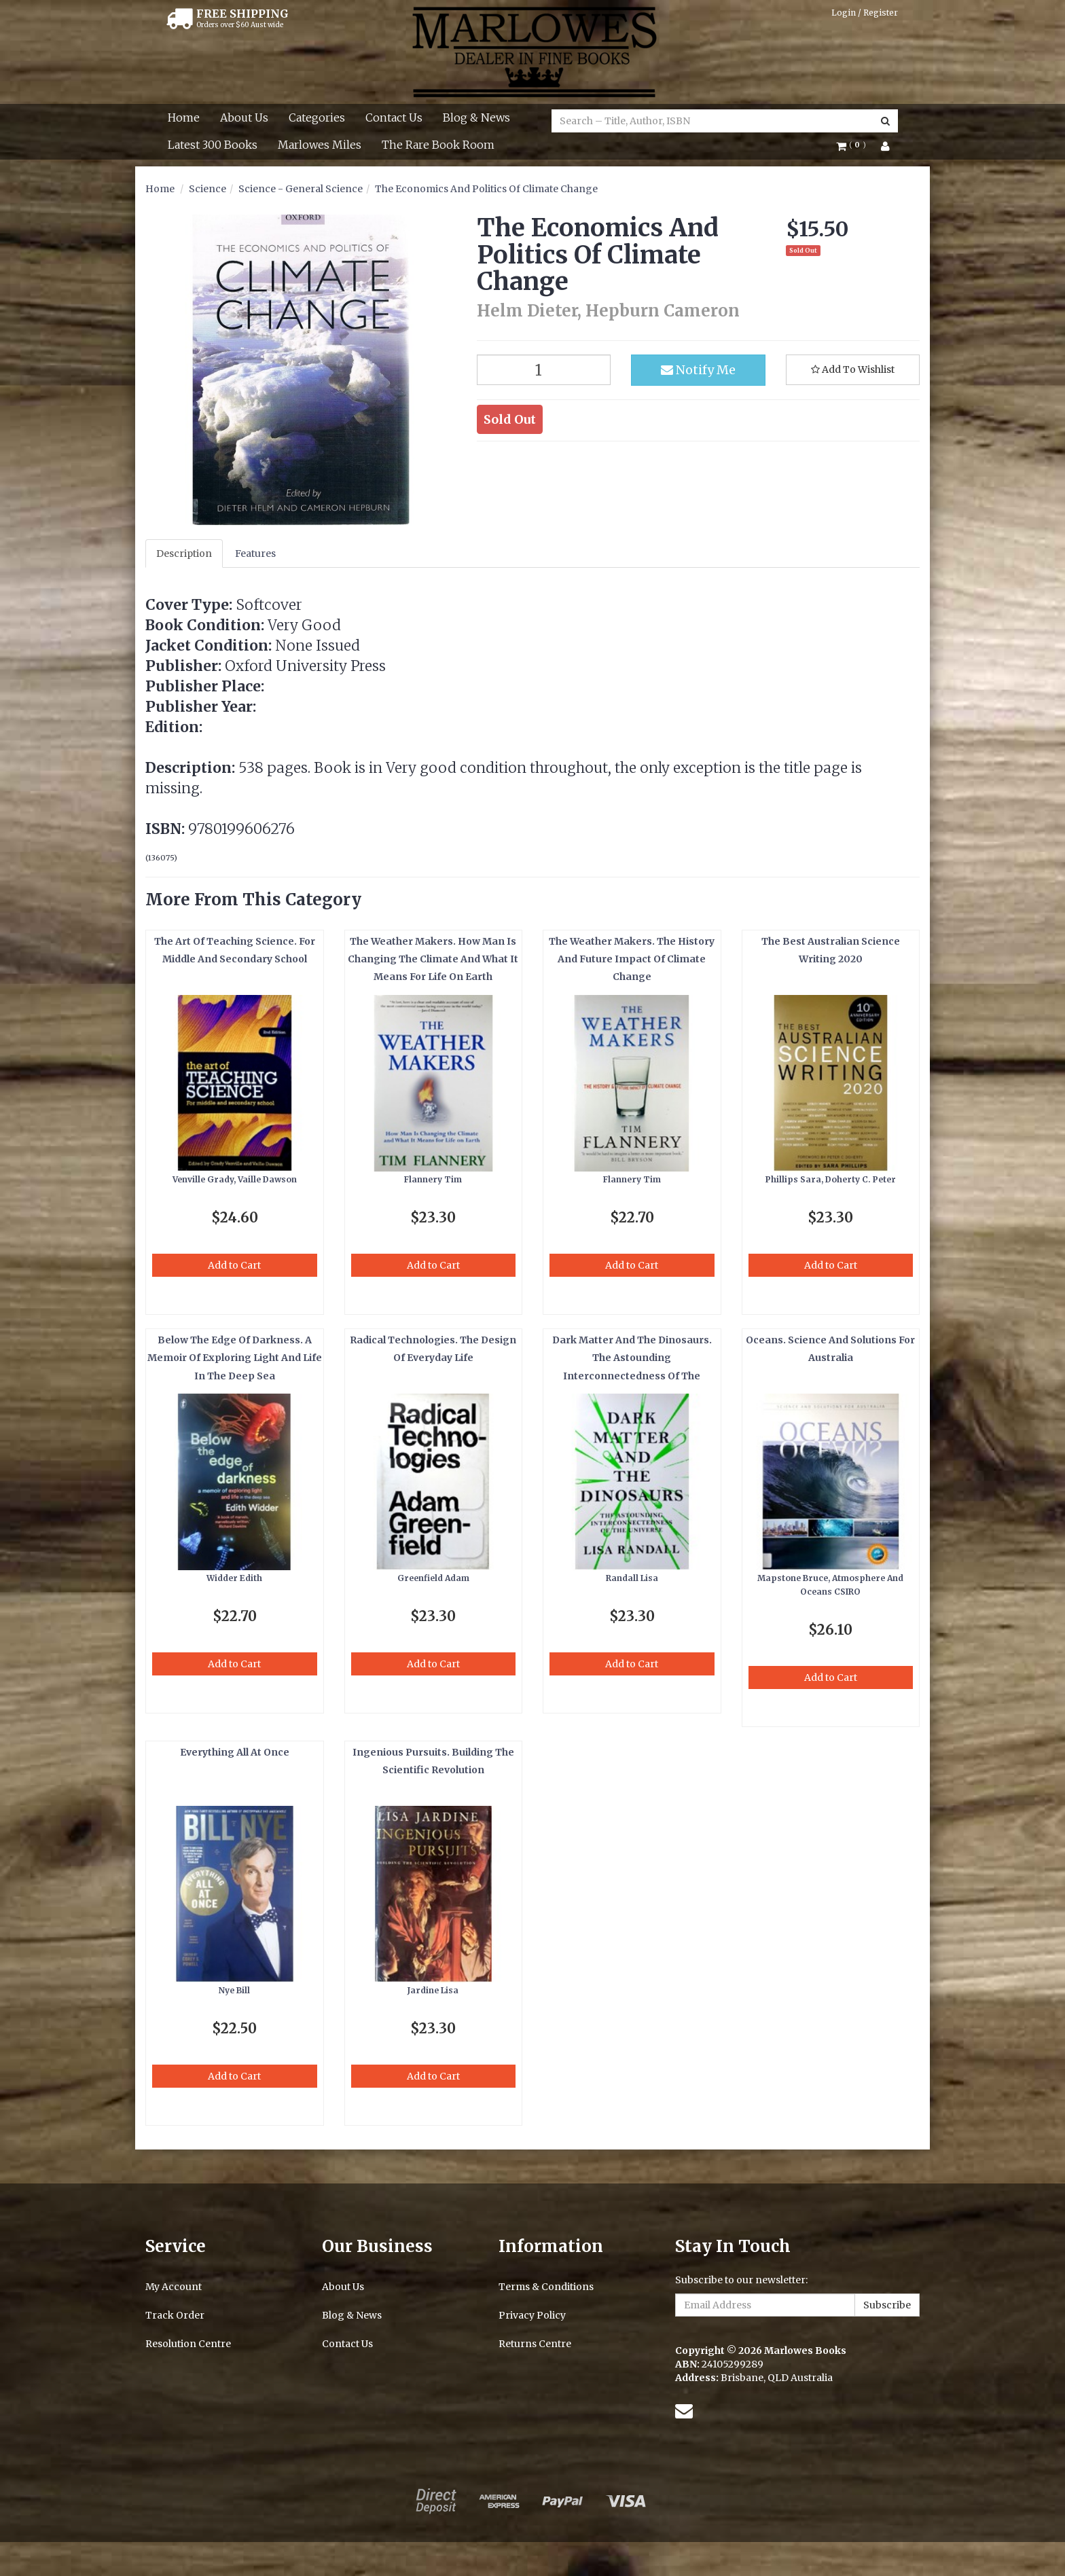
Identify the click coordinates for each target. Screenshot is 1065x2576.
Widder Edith (234, 1578)
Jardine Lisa (433, 1990)
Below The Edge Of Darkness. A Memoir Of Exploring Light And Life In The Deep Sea (234, 1358)
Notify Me (698, 370)
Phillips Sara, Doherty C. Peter (830, 1179)
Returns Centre (535, 2344)
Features (255, 553)
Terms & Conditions (546, 2287)
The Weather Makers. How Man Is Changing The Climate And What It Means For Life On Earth (433, 959)
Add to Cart (234, 1265)
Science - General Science (300, 189)
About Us (244, 117)
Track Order (174, 2315)
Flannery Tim (433, 1179)
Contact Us (393, 117)
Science (207, 189)
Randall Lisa (632, 1578)
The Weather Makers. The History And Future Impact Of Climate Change (632, 959)
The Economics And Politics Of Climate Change (486, 189)
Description (184, 553)
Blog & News (476, 117)
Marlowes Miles (319, 144)
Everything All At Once (234, 1752)
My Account (173, 2287)
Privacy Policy (532, 2315)
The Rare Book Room (438, 144)
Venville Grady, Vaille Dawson (235, 1179)
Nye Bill (234, 1990)
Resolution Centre (188, 2344)
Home (184, 117)
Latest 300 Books (212, 144)
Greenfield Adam (433, 1578)
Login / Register (864, 12)
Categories (317, 117)
